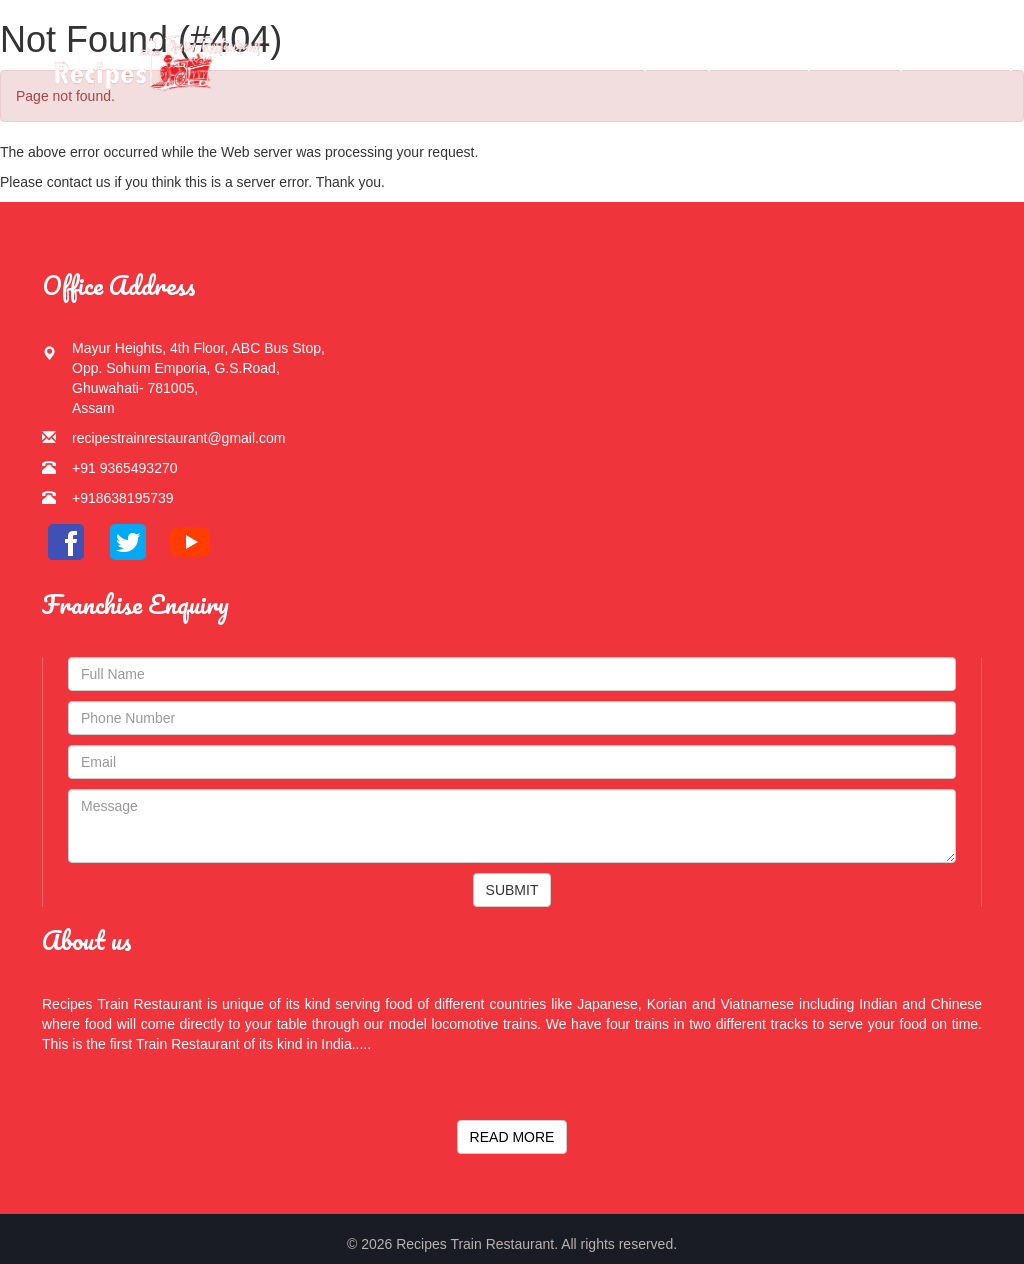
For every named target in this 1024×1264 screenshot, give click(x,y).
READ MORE (512, 1137)
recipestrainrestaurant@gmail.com (178, 438)
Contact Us (957, 59)
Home (612, 59)
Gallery (759, 59)
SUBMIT (512, 890)
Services (856, 59)
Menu (677, 59)
